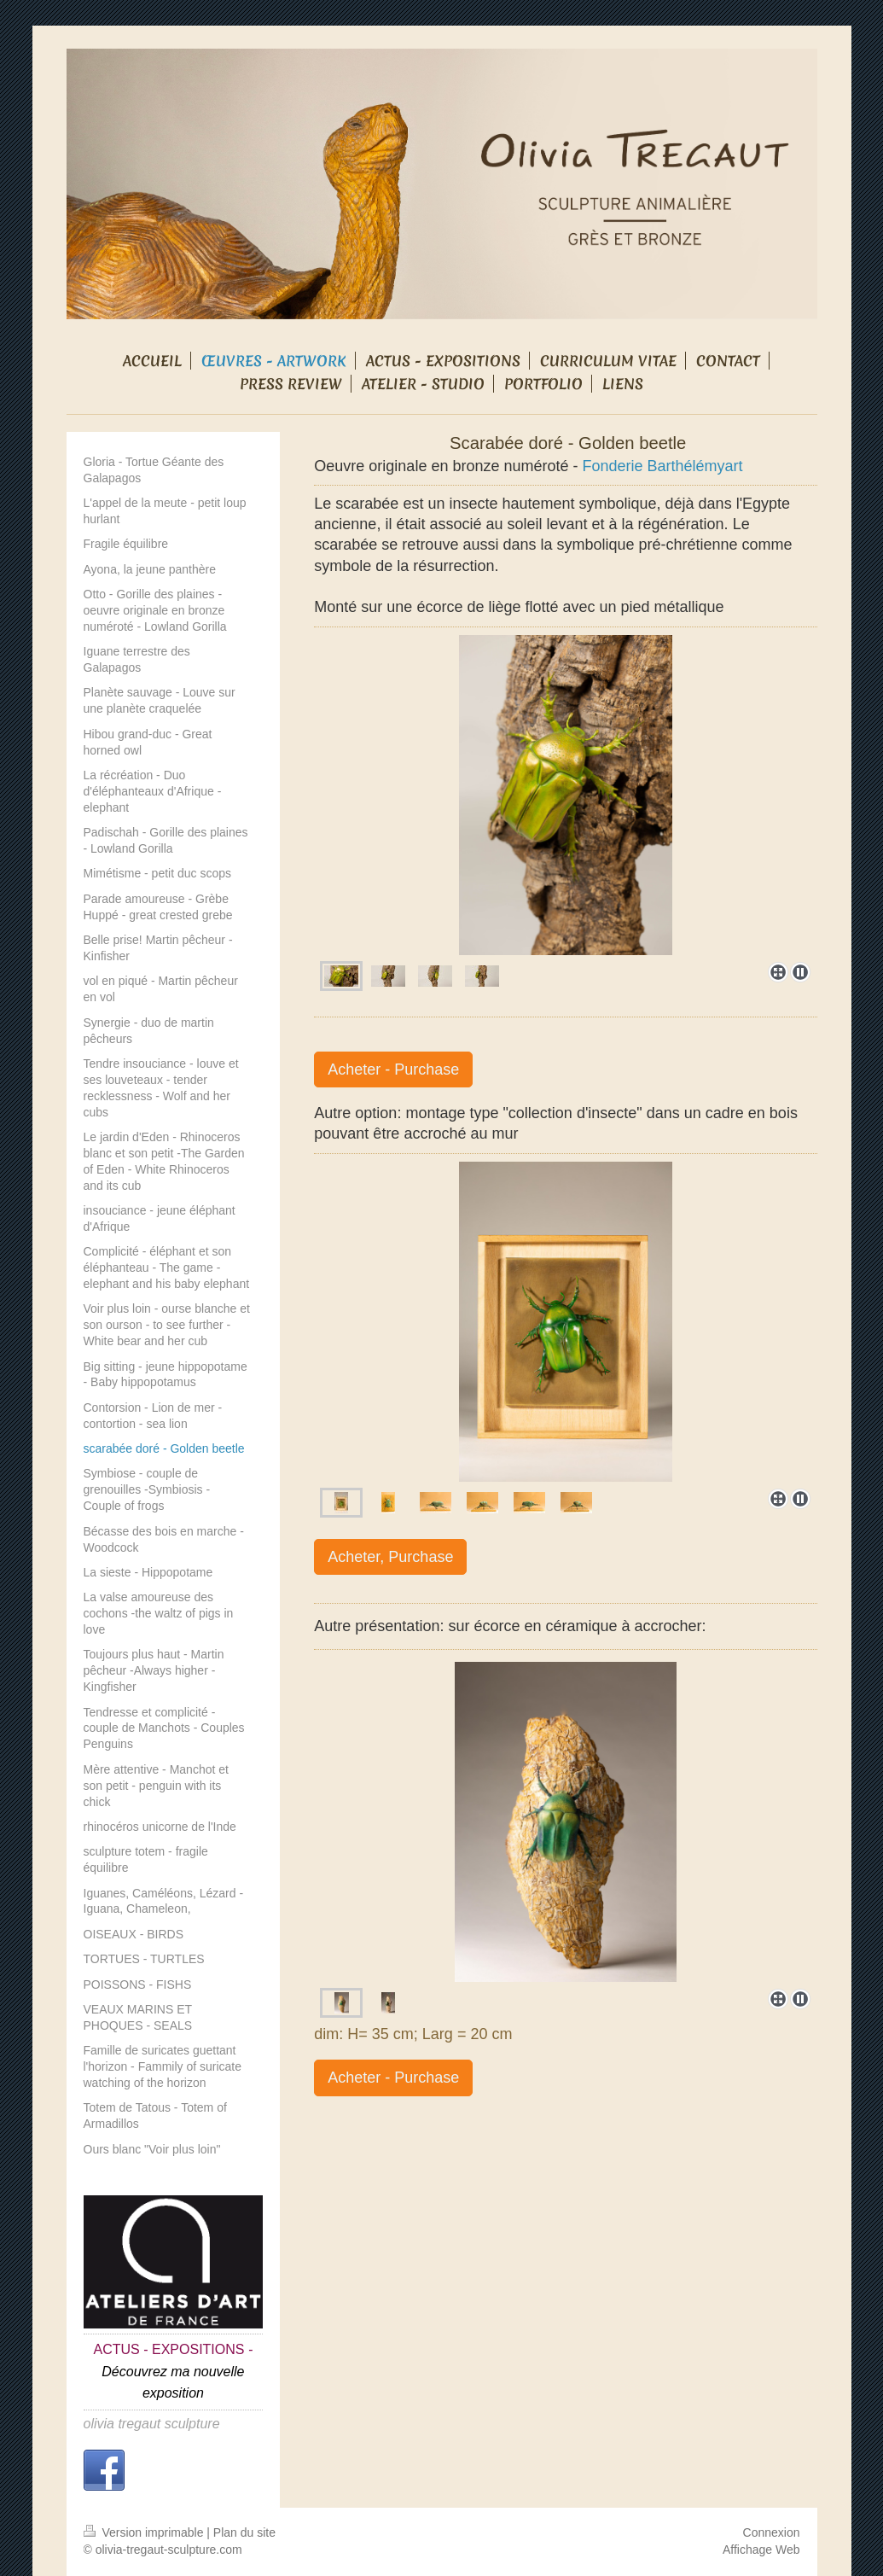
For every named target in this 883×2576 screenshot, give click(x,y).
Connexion (771, 2532)
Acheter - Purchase (393, 1069)
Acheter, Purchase (390, 1556)
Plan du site (244, 2532)
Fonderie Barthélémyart (663, 466)
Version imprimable (145, 2532)
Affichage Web (761, 2549)
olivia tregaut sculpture (152, 2423)
